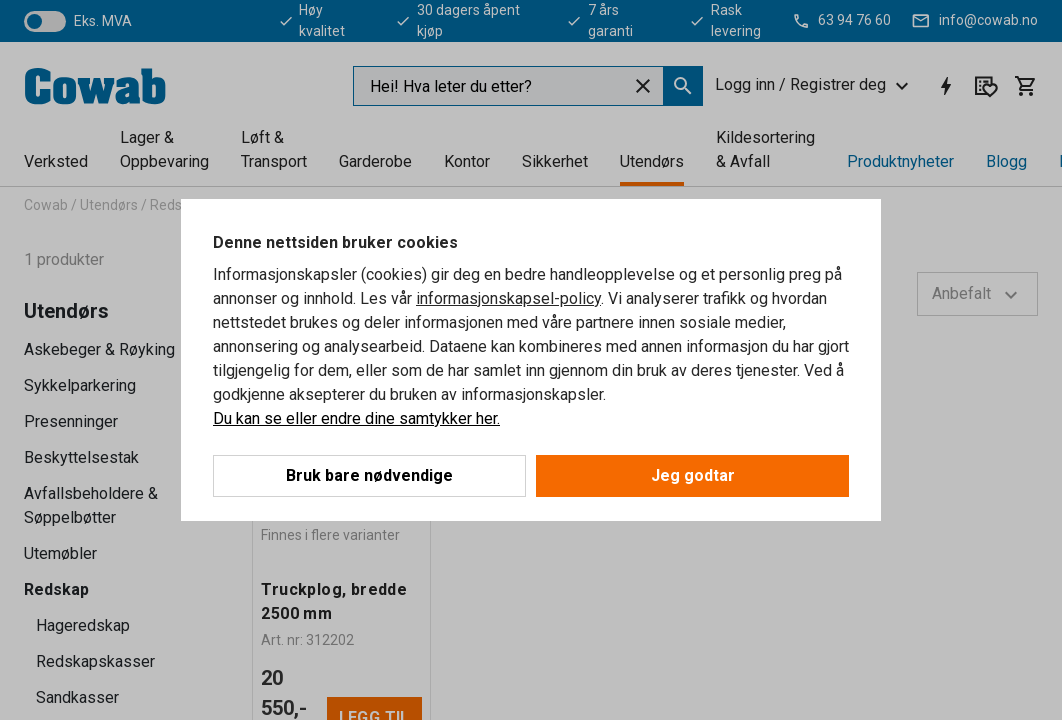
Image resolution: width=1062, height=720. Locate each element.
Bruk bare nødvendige (369, 475)
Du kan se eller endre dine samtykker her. (356, 418)
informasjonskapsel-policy (508, 298)
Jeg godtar (693, 475)
